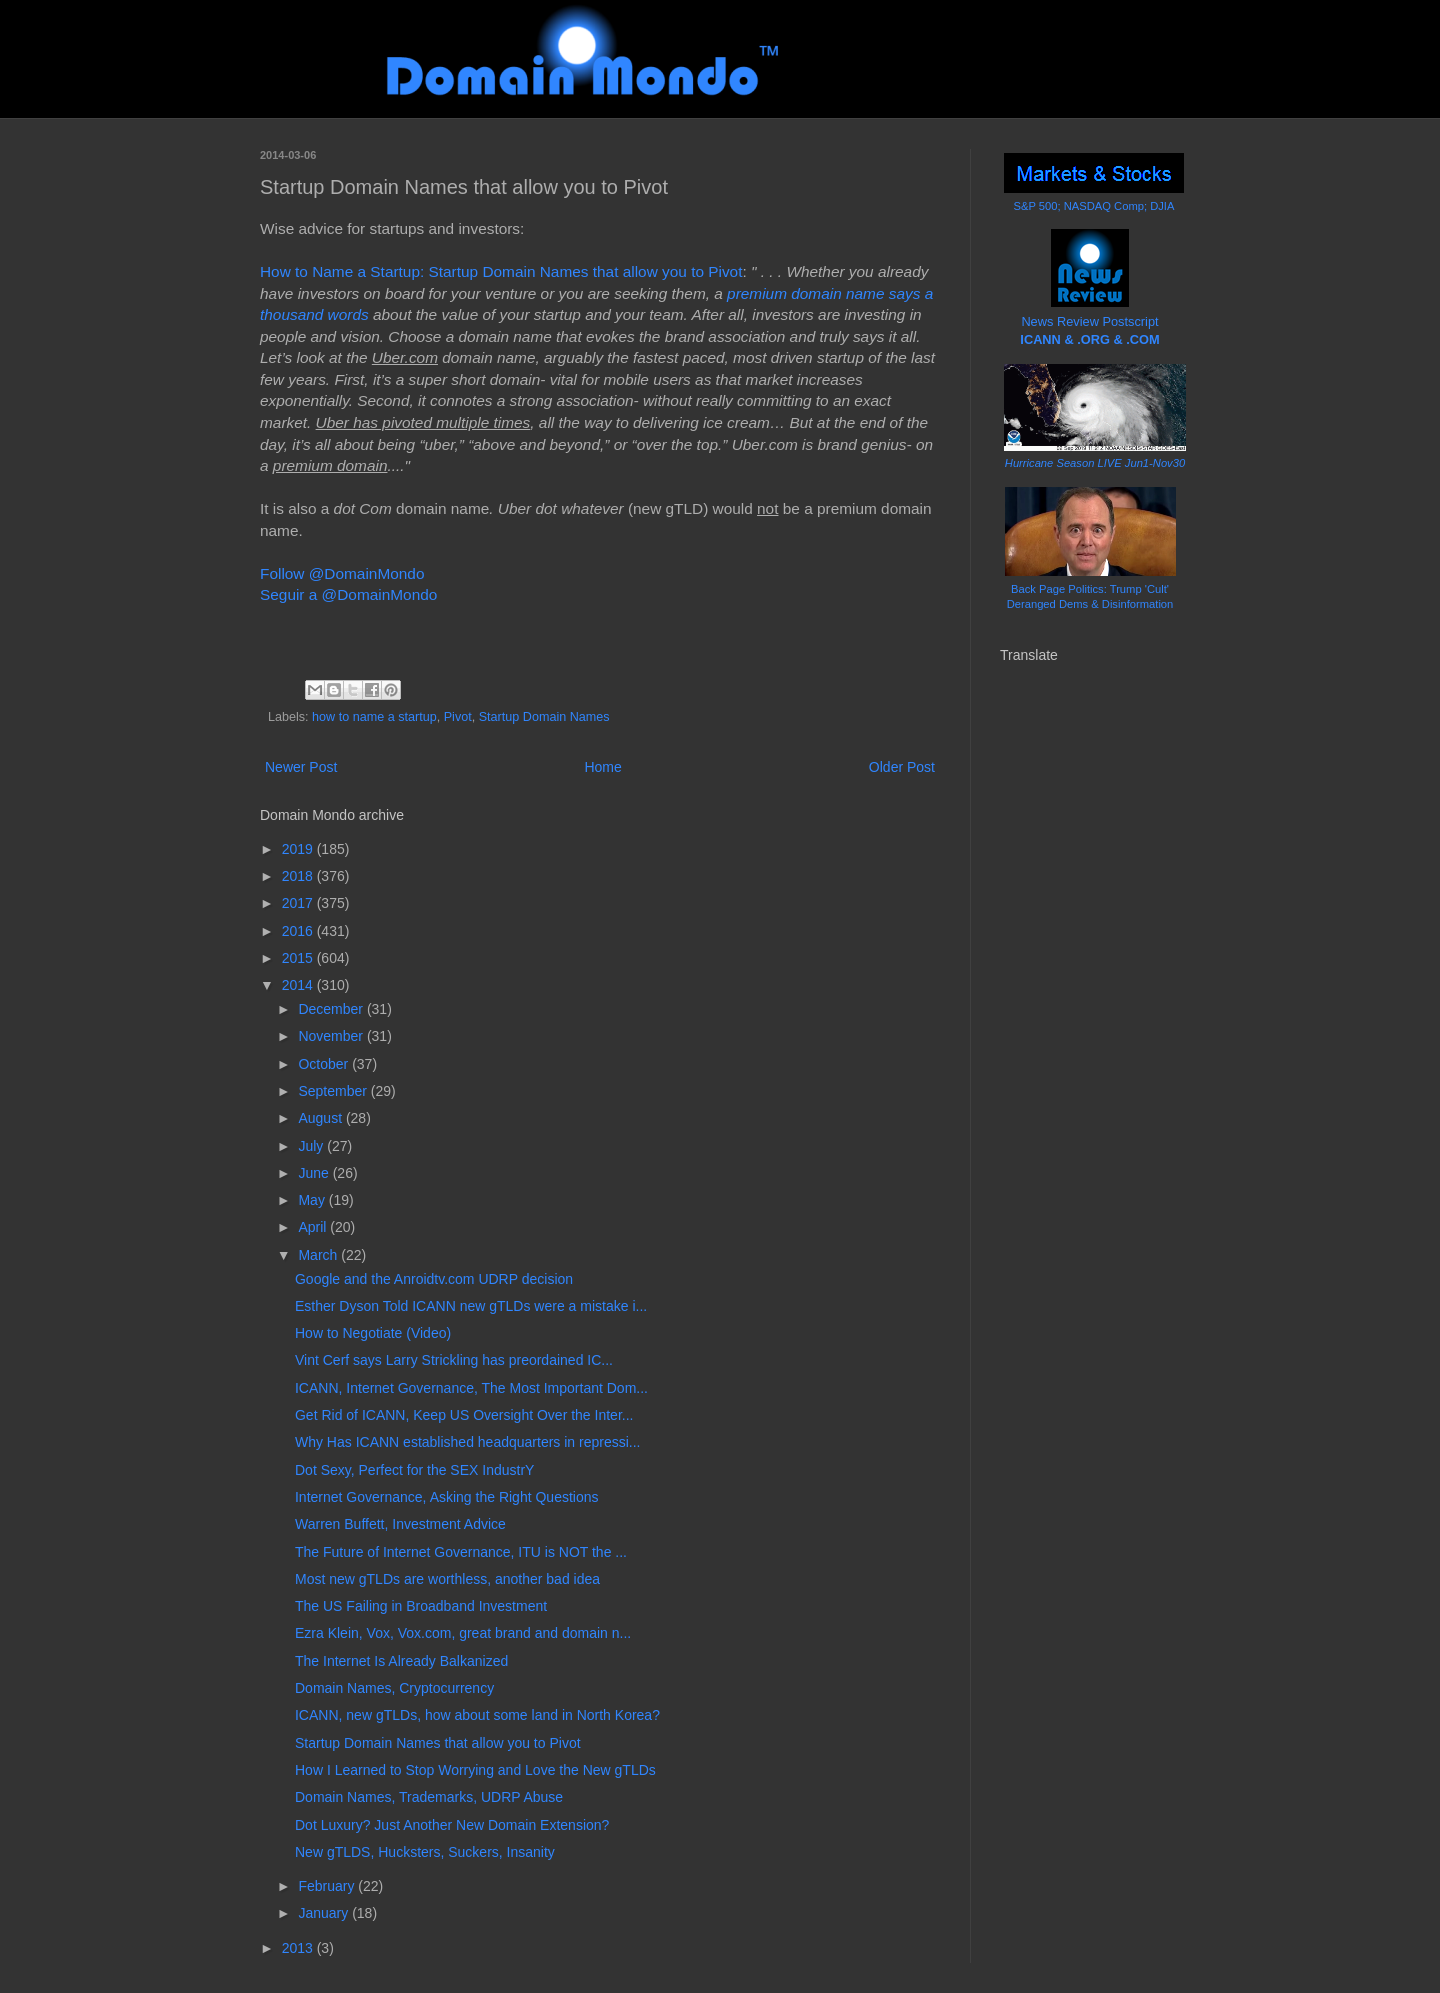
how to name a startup (374, 717)
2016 (299, 931)
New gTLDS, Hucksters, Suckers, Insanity (425, 1852)
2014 (299, 985)
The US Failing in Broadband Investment (421, 1606)
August (321, 1118)
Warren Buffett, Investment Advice (400, 1524)
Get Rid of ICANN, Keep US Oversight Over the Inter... (464, 1415)
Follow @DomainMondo (342, 573)
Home (602, 767)
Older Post (902, 767)
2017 (299, 903)
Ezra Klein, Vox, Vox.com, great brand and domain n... (463, 1633)
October (325, 1064)
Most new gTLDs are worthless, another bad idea (447, 1579)
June (315, 1173)
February (328, 1886)
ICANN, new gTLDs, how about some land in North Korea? (477, 1715)
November (332, 1036)
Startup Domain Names (544, 717)
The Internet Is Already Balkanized (401, 1661)
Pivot (458, 717)
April (314, 1227)
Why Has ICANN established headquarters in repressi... (467, 1442)
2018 (299, 876)
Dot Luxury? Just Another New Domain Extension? (452, 1825)
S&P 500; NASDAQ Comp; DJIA (1094, 206)
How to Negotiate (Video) (373, 1333)
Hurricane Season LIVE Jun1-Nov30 (1095, 463)
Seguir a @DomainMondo (348, 594)
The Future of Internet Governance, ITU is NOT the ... (461, 1552)
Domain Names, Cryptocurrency (394, 1688)
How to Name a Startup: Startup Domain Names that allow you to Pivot (501, 271)
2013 (299, 1948)
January (325, 1913)
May (313, 1200)
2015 (299, 958)
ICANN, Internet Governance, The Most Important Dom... (471, 1388)
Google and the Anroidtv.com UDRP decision (434, 1279)
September (334, 1091)
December (332, 1009)
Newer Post (301, 767)
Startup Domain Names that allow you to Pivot (438, 1743)
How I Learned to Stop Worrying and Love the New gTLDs (475, 1770)
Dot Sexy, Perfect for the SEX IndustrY (414, 1470)
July (312, 1146)
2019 (299, 849)
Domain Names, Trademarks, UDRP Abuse (429, 1797)
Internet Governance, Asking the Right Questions (447, 1497)
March (319, 1255)
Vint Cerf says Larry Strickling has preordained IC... (454, 1360)
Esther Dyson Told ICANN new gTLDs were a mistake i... (471, 1306)
